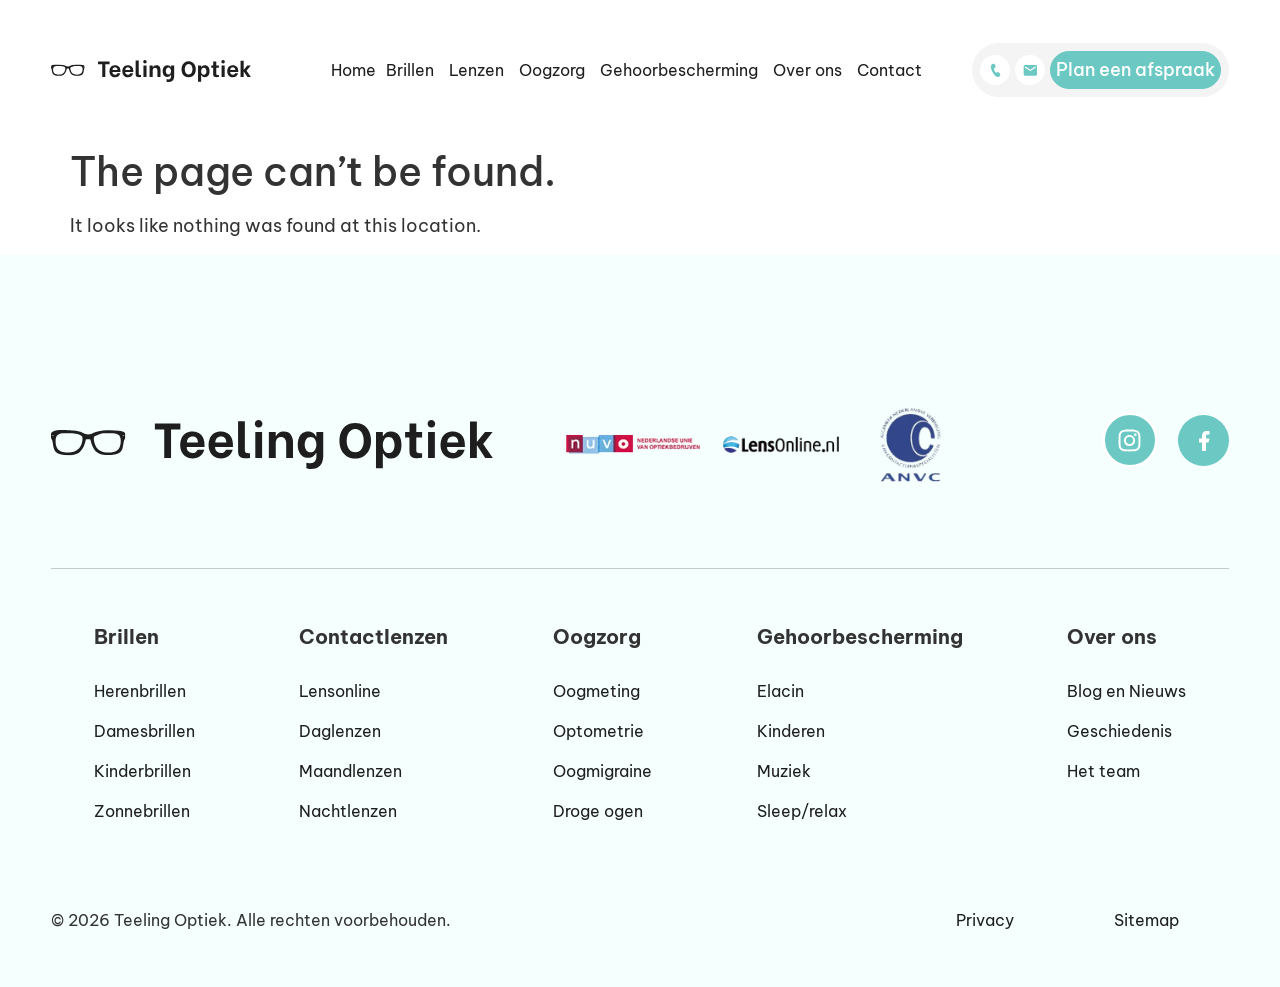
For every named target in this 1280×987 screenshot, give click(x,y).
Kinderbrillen (142, 771)
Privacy (985, 920)
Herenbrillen (140, 691)
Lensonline (340, 691)
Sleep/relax (802, 811)
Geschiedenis (1119, 731)
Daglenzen (340, 731)
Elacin (780, 691)
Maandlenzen (350, 771)
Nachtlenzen (348, 811)
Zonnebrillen (142, 811)
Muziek (784, 771)
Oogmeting (596, 691)
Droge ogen (598, 811)
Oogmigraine (602, 771)
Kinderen (791, 731)
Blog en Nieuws (1126, 691)
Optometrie (598, 731)
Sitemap (1146, 920)
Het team (1103, 771)
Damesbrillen (144, 731)
